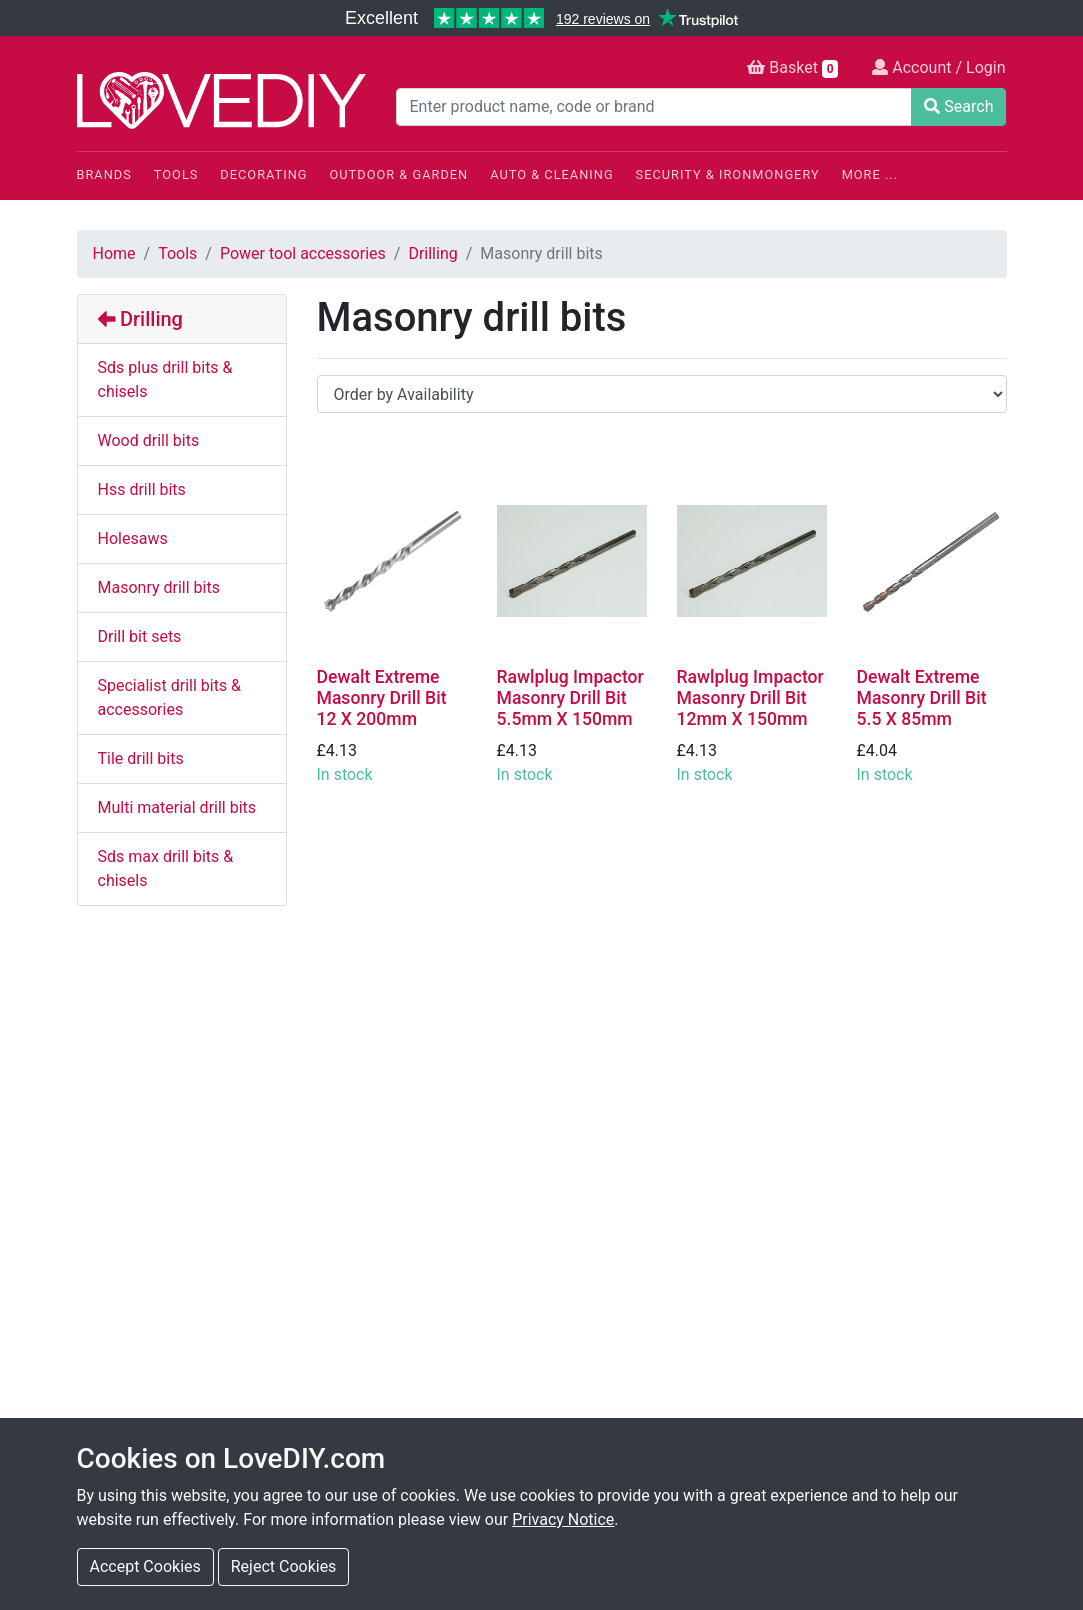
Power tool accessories (303, 253)
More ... (870, 174)
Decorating (263, 174)
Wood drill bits (149, 440)
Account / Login (938, 67)
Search (958, 106)
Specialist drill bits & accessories (170, 697)
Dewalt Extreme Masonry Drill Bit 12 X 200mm (382, 698)
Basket (792, 68)
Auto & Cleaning (551, 174)
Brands (104, 174)
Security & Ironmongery (728, 174)
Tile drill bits (141, 758)
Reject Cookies (284, 1566)
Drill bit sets (140, 636)
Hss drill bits (142, 489)
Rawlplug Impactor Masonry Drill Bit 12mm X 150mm (750, 698)
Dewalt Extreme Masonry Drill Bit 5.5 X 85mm (922, 698)
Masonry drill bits (159, 587)
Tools (176, 174)
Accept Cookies (145, 1566)
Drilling (432, 253)
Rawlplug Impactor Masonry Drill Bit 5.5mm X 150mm (570, 698)
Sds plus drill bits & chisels (165, 379)
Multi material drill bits (177, 807)
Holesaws (133, 538)
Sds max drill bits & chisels (166, 868)
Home (114, 253)
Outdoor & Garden (399, 174)
